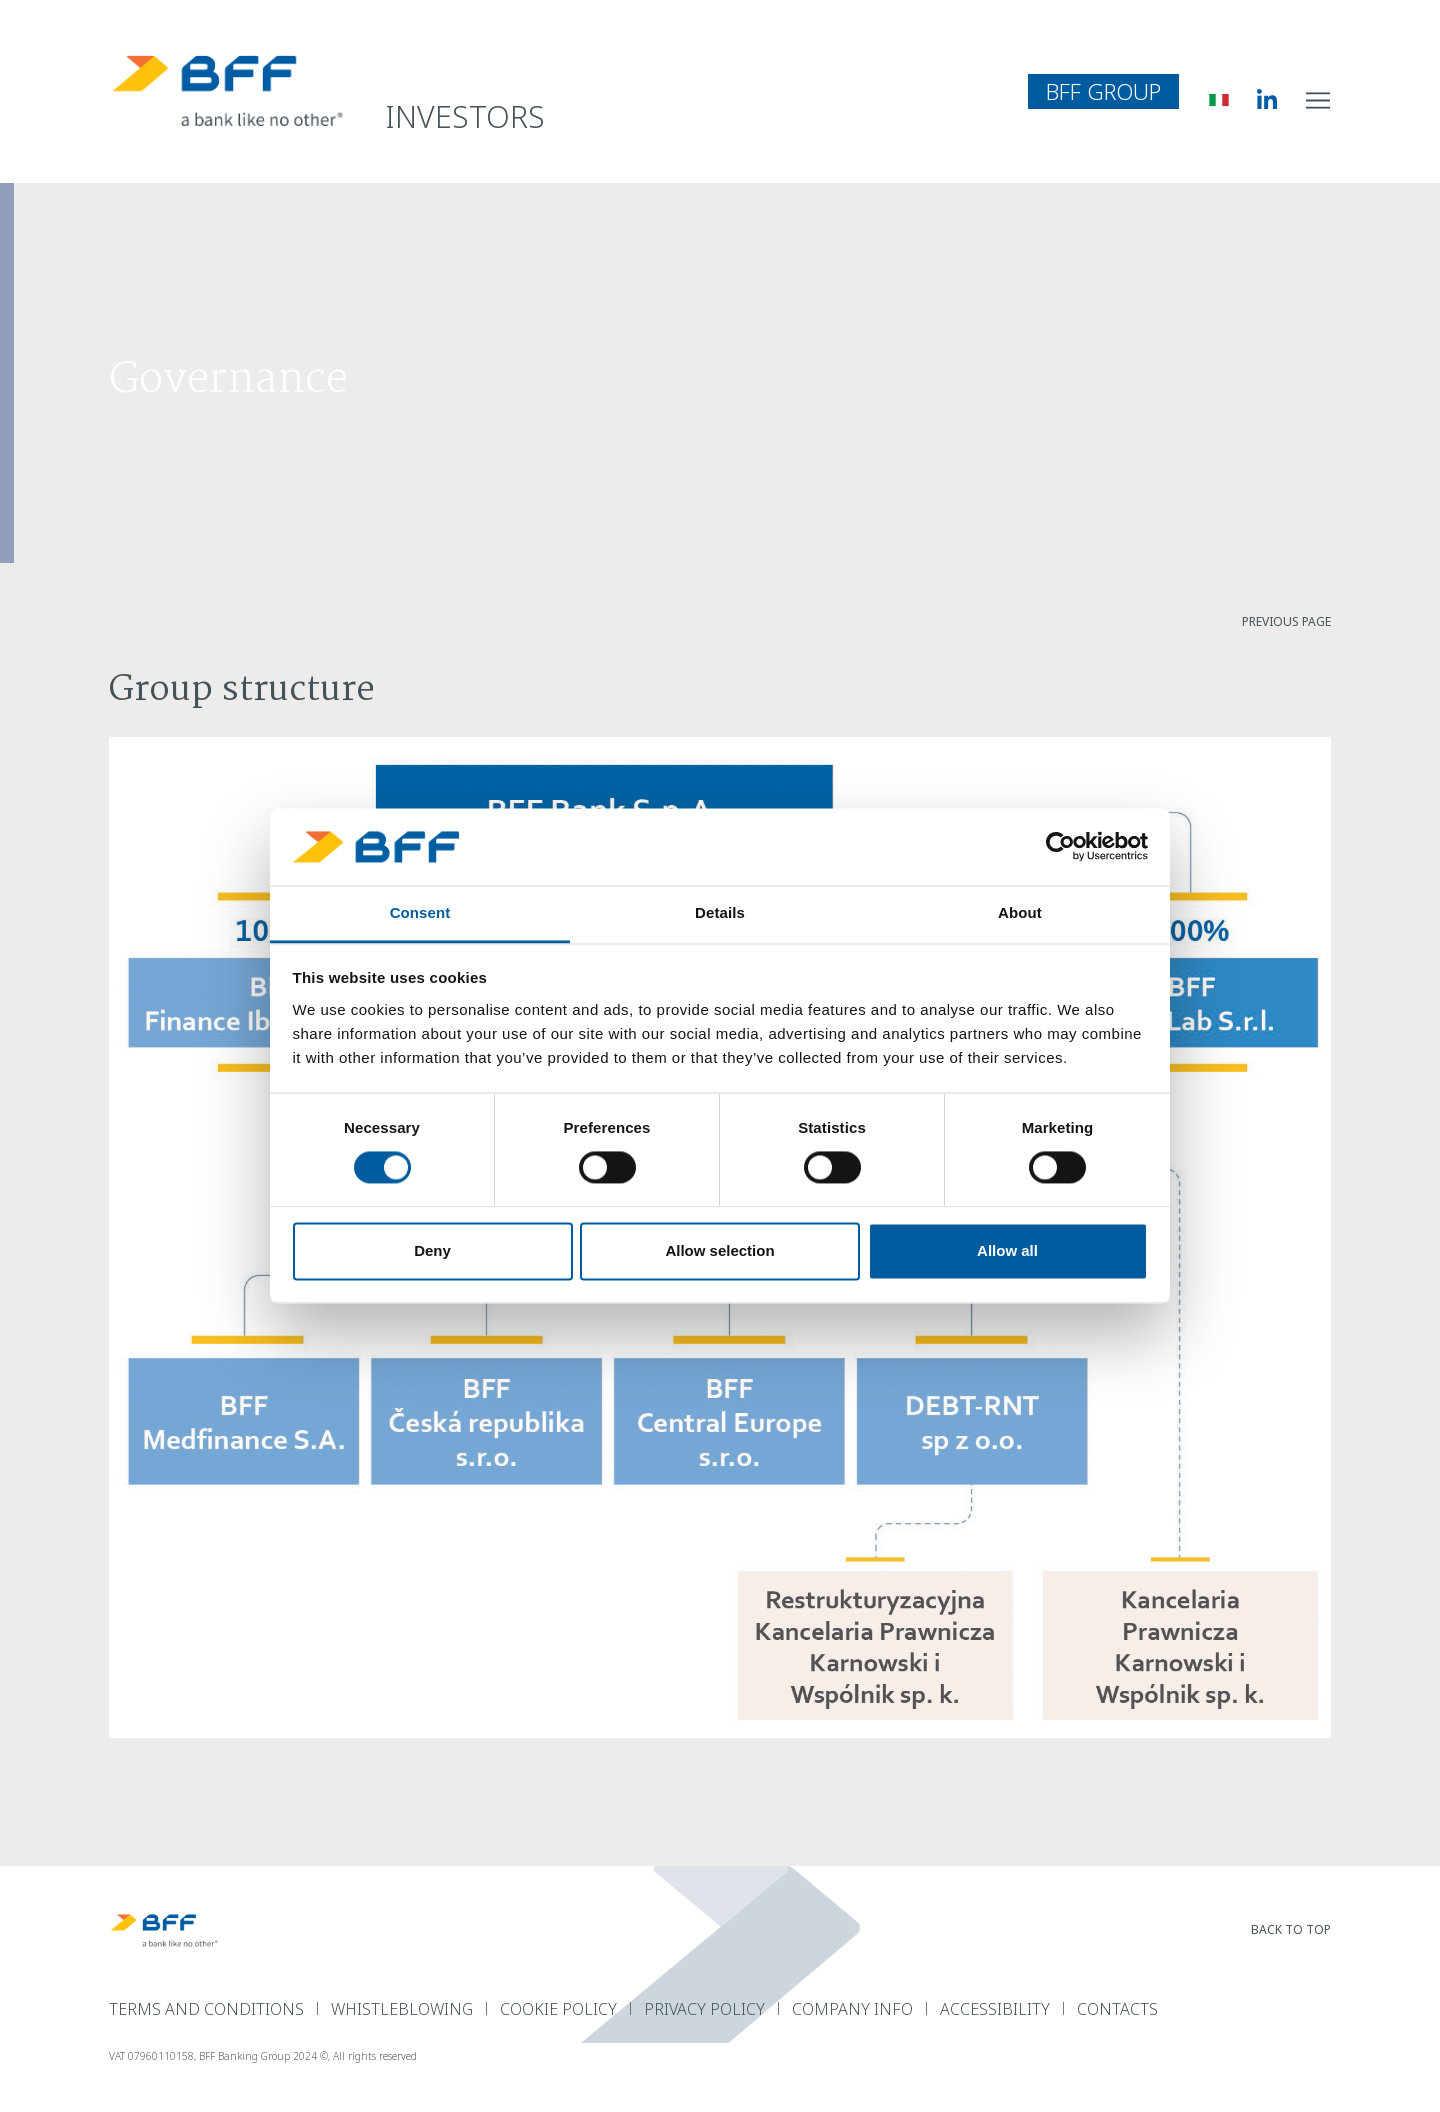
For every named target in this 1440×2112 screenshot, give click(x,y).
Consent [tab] (420, 912)
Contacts (1117, 2009)
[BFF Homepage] (227, 91)
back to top (1291, 1929)
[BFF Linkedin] (1252, 99)
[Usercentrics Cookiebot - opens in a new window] (1060, 847)
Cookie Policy (558, 2009)
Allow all (1007, 1250)
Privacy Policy (704, 2009)
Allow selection (719, 1250)
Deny (432, 1250)
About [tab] (1020, 912)
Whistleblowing (402, 2009)
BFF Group (1103, 91)
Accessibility (995, 2009)
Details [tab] (720, 912)
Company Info (852, 2009)
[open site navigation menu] (1319, 99)
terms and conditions (206, 2009)
